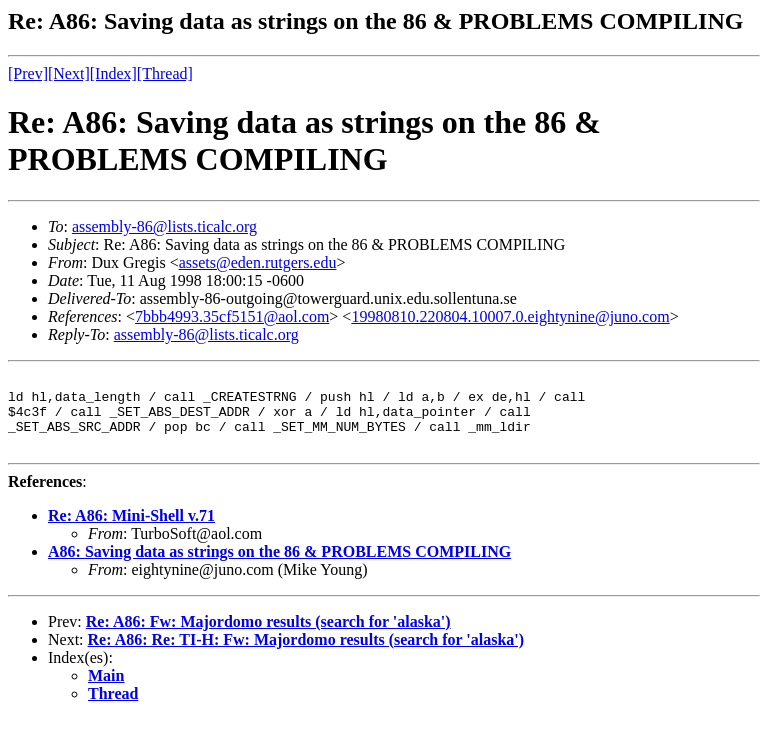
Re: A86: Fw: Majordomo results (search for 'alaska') (268, 636)
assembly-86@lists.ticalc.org (164, 226)
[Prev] (28, 73)
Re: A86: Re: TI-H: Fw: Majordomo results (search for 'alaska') (306, 654)
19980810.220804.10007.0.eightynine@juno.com (510, 316)
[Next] (69, 73)
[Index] (113, 73)
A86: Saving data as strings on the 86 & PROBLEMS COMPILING (279, 566)
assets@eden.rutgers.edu (258, 262)
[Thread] (165, 73)
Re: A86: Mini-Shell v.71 (131, 530)
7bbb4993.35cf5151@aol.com (232, 316)
